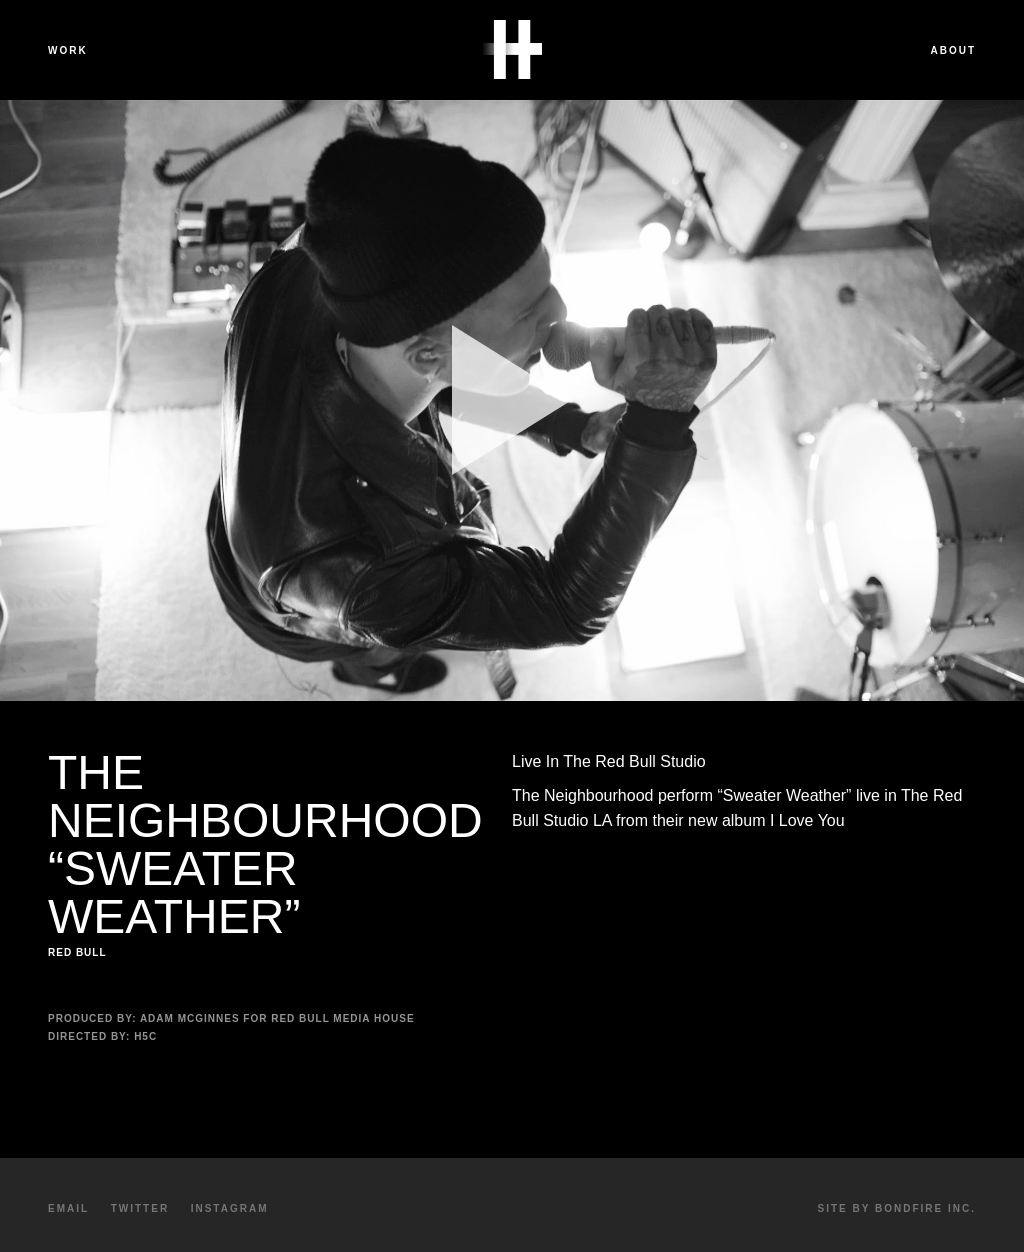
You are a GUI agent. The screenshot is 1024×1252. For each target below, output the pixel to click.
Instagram (230, 1208)
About (953, 50)
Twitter (140, 1208)
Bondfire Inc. (925, 1208)
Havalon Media (512, 50)
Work (68, 50)
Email (68, 1208)
